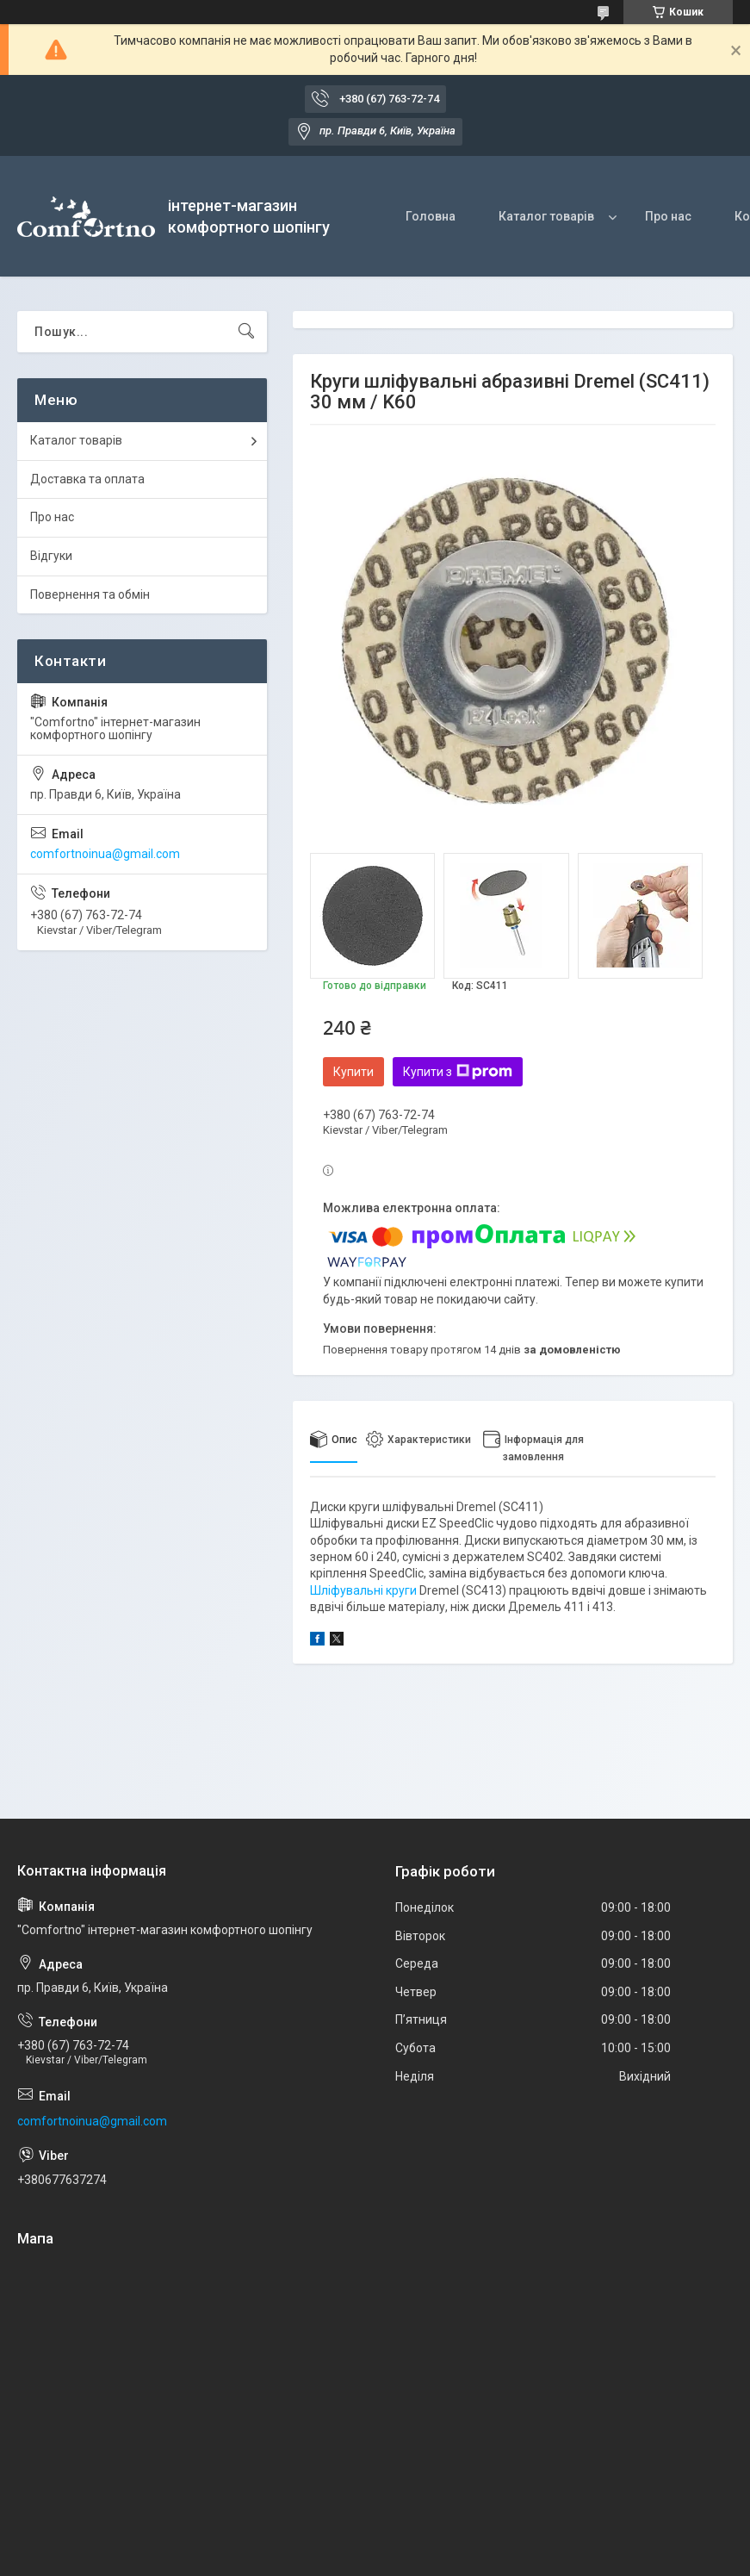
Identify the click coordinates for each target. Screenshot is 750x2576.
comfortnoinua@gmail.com (105, 854)
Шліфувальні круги (363, 1590)
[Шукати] (246, 331)
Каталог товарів (546, 216)
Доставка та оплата (87, 479)
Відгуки (51, 556)
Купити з (457, 1072)
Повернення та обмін (90, 594)
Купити (353, 1072)
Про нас (668, 216)
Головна (431, 216)
